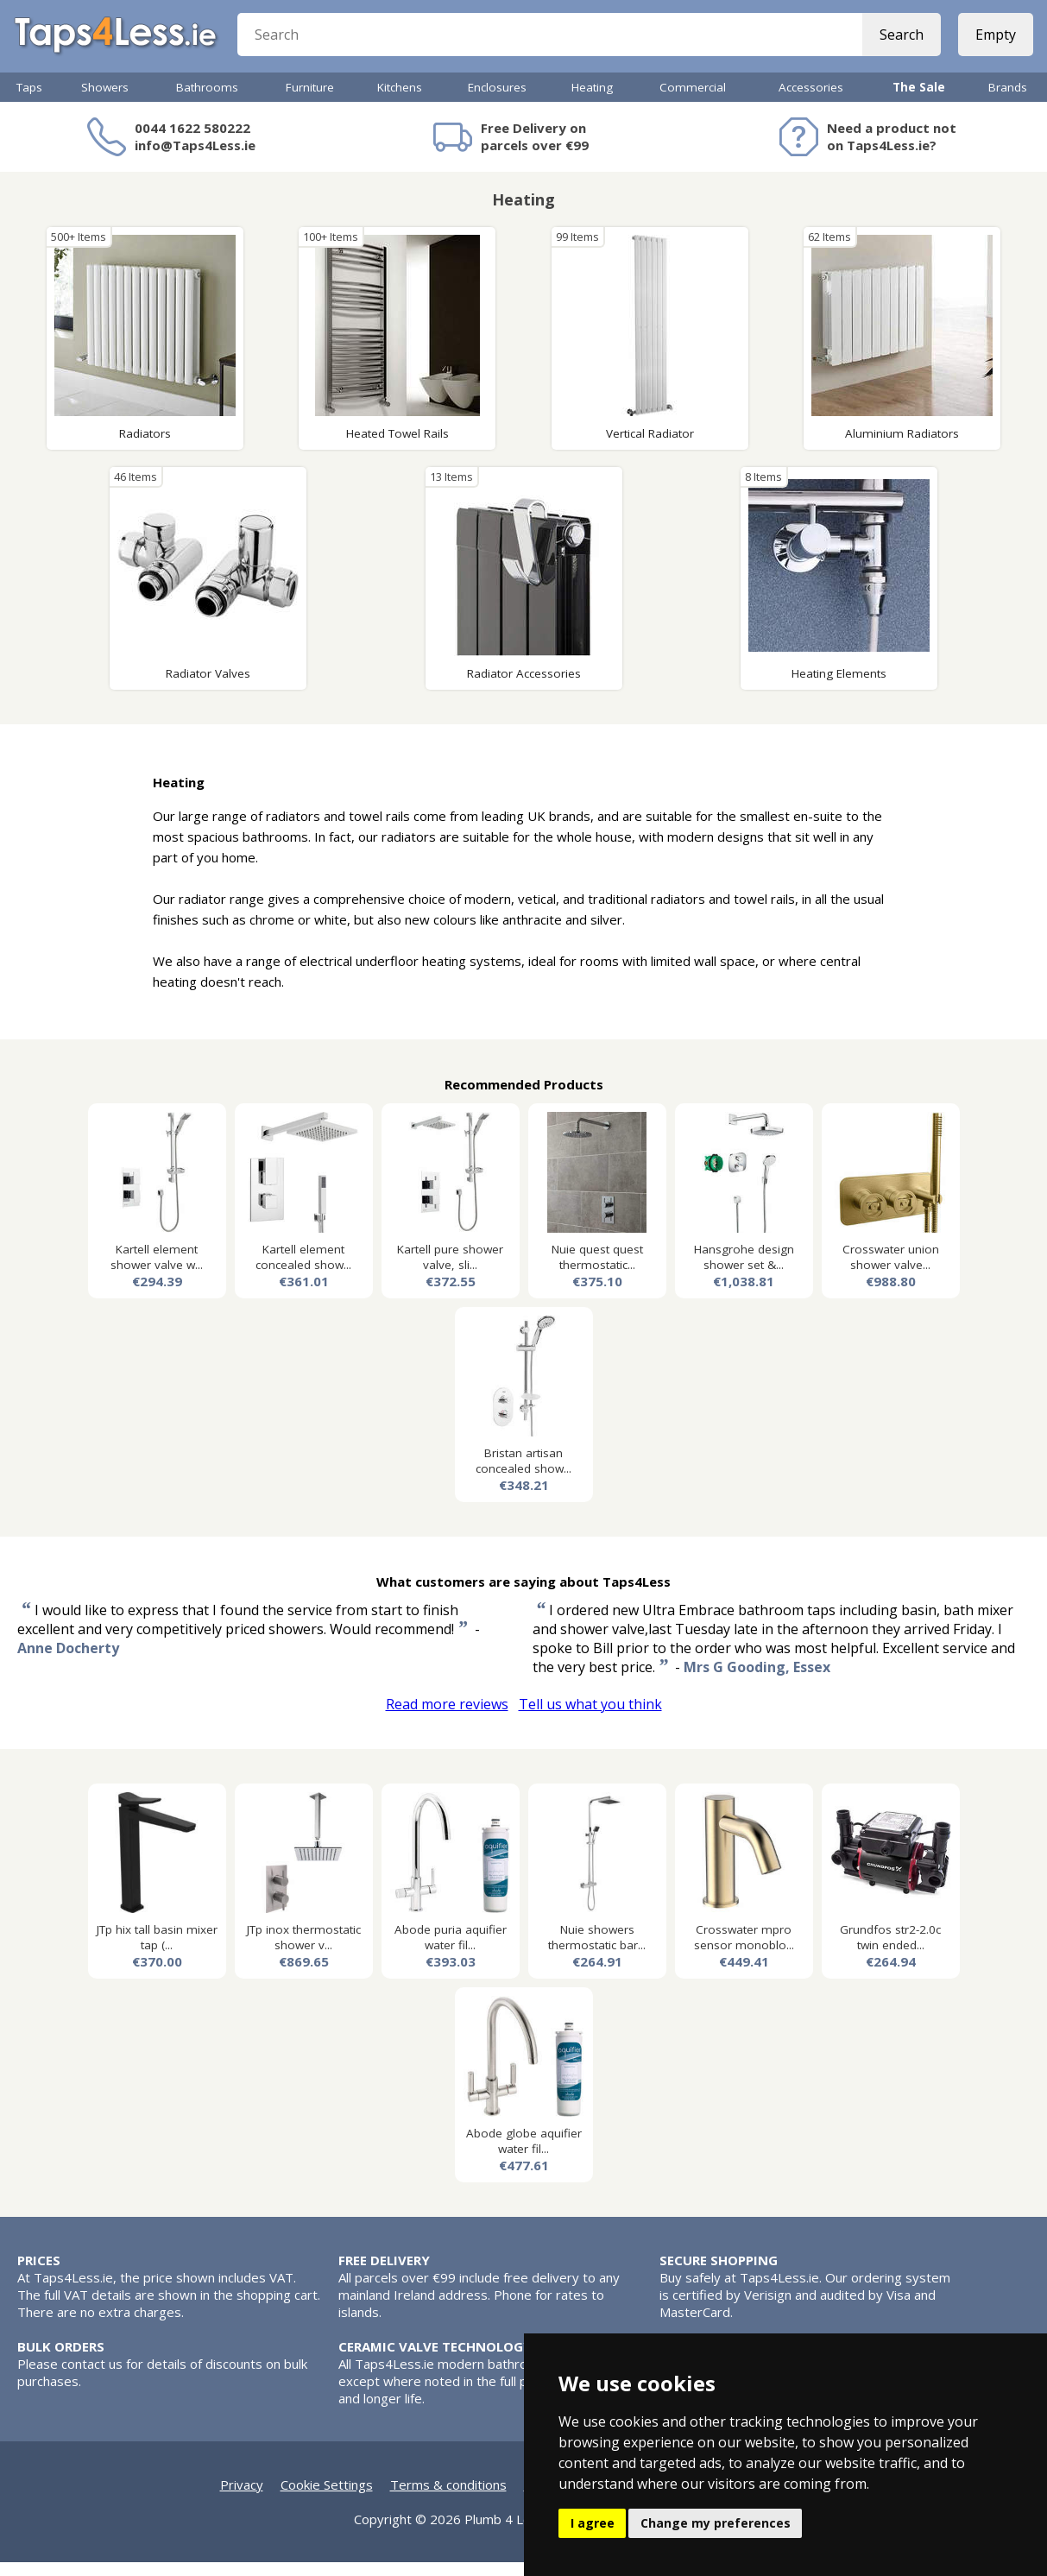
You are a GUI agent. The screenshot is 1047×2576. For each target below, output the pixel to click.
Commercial (692, 101)
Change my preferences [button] (715, 2523)
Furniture (310, 101)
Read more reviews (447, 1717)
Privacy (241, 2498)
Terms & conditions (448, 2498)
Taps (29, 101)
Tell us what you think (590, 1717)
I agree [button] (593, 2523)
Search (898, 43)
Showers (105, 101)
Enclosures (497, 101)
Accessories (811, 101)
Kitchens (399, 101)
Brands (1007, 101)
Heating (592, 101)
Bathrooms (207, 101)
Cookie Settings (327, 2498)
